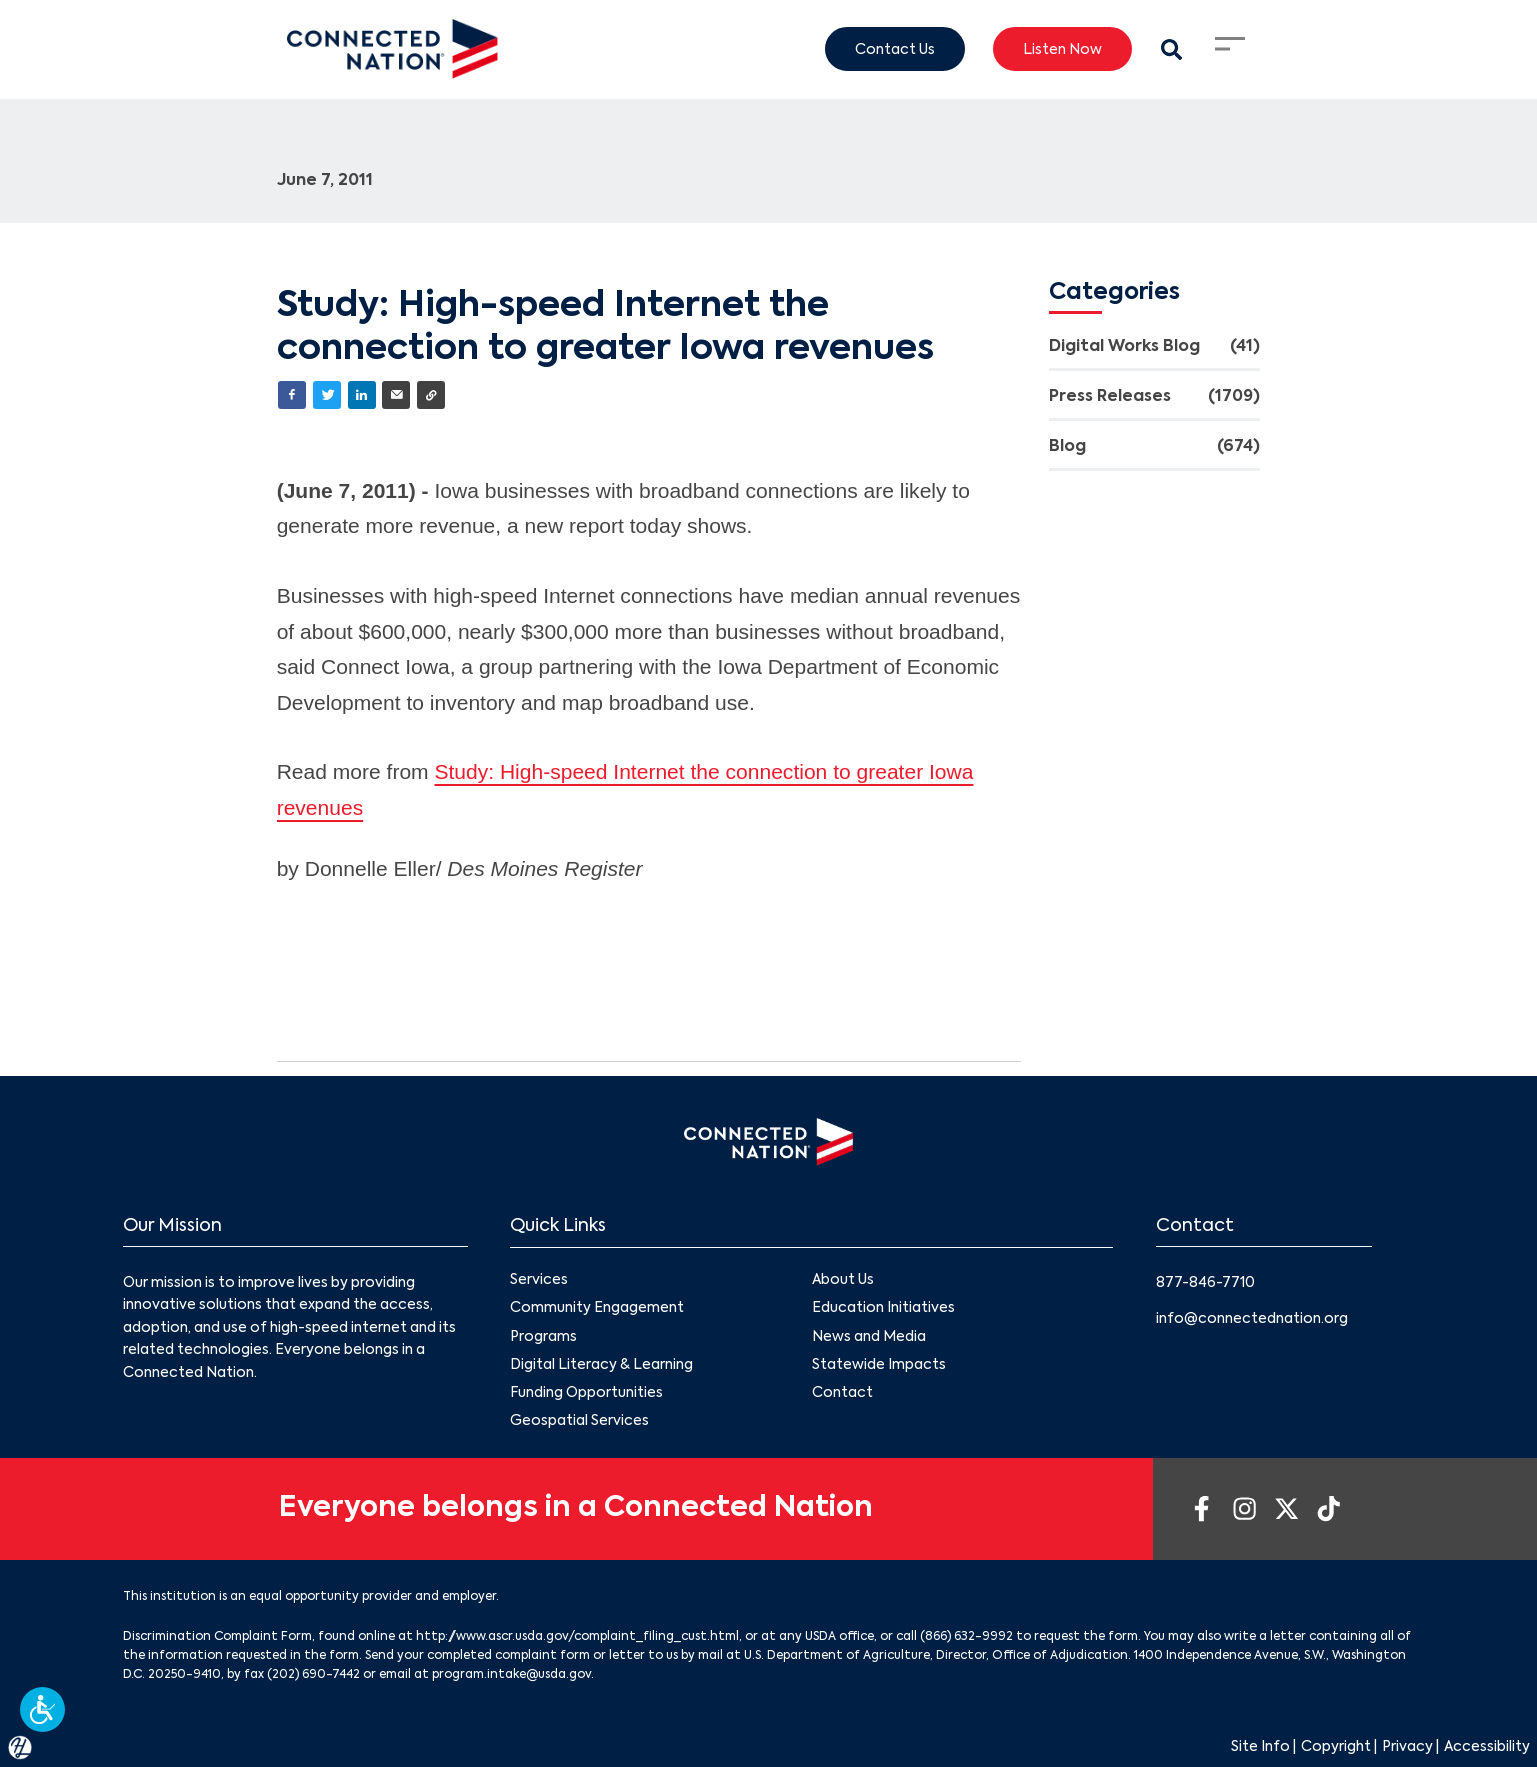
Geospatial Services (579, 1421)
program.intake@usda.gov (511, 1675)
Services (539, 1280)
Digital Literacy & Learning (601, 1364)
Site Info (1260, 1747)
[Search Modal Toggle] (1170, 49)
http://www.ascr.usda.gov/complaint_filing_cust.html (577, 1637)
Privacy (1407, 1747)
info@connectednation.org (1252, 1319)
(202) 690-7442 (313, 1675)
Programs (543, 1336)
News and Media (869, 1336)
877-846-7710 (1205, 1283)
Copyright (1336, 1747)
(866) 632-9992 (966, 1637)
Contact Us (895, 49)
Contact (842, 1392)
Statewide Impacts (879, 1364)
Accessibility (1487, 1747)
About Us (843, 1280)
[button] (42, 1709)
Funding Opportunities (586, 1392)
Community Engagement (597, 1308)
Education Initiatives (883, 1308)
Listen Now (1062, 49)
